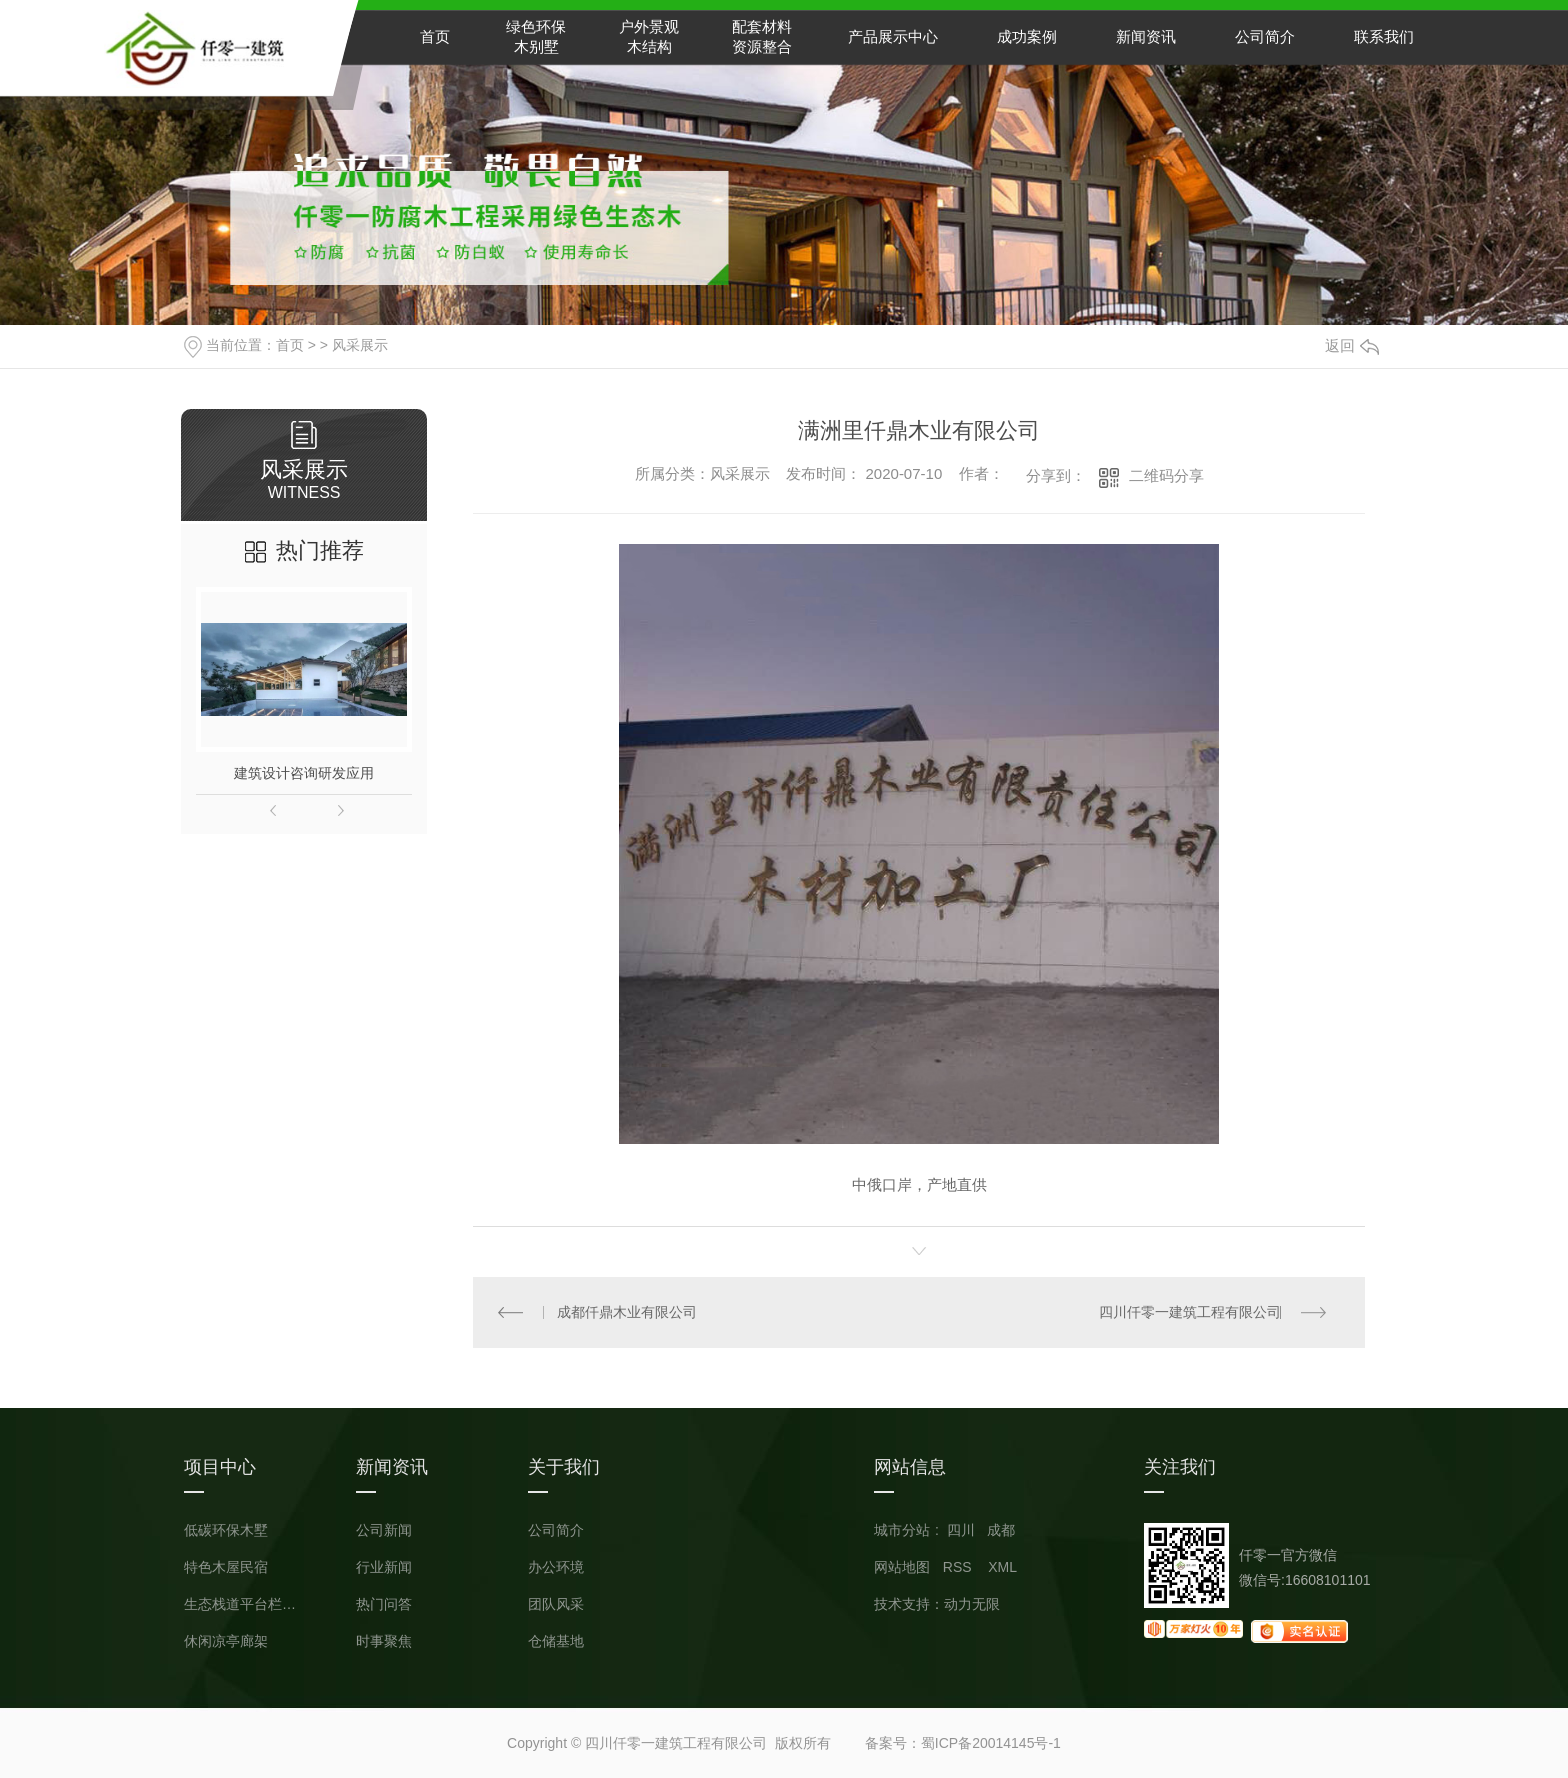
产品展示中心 (893, 36)
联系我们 (1384, 36)
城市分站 (902, 1530)
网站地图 (902, 1567)
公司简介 (1265, 36)
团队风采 (556, 1604)
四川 (961, 1530)
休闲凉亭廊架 (226, 1641)
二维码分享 (1166, 475)
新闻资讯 (1146, 36)
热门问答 (384, 1604)
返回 (1352, 345)
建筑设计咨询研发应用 (304, 773)
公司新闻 (384, 1530)
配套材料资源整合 (762, 36)
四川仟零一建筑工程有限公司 (1190, 1312)
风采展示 (360, 345)
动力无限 (972, 1604)
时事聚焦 (384, 1641)
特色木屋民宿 (226, 1567)
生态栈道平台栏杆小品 (244, 1604)
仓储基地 (556, 1641)
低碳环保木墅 (226, 1530)
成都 (1001, 1530)
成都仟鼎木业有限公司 (628, 1312)
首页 (435, 36)
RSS (959, 1567)
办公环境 (556, 1567)
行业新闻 (384, 1567)
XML (1002, 1567)
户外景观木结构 (649, 36)
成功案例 (1027, 36)
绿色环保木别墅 (536, 36)
